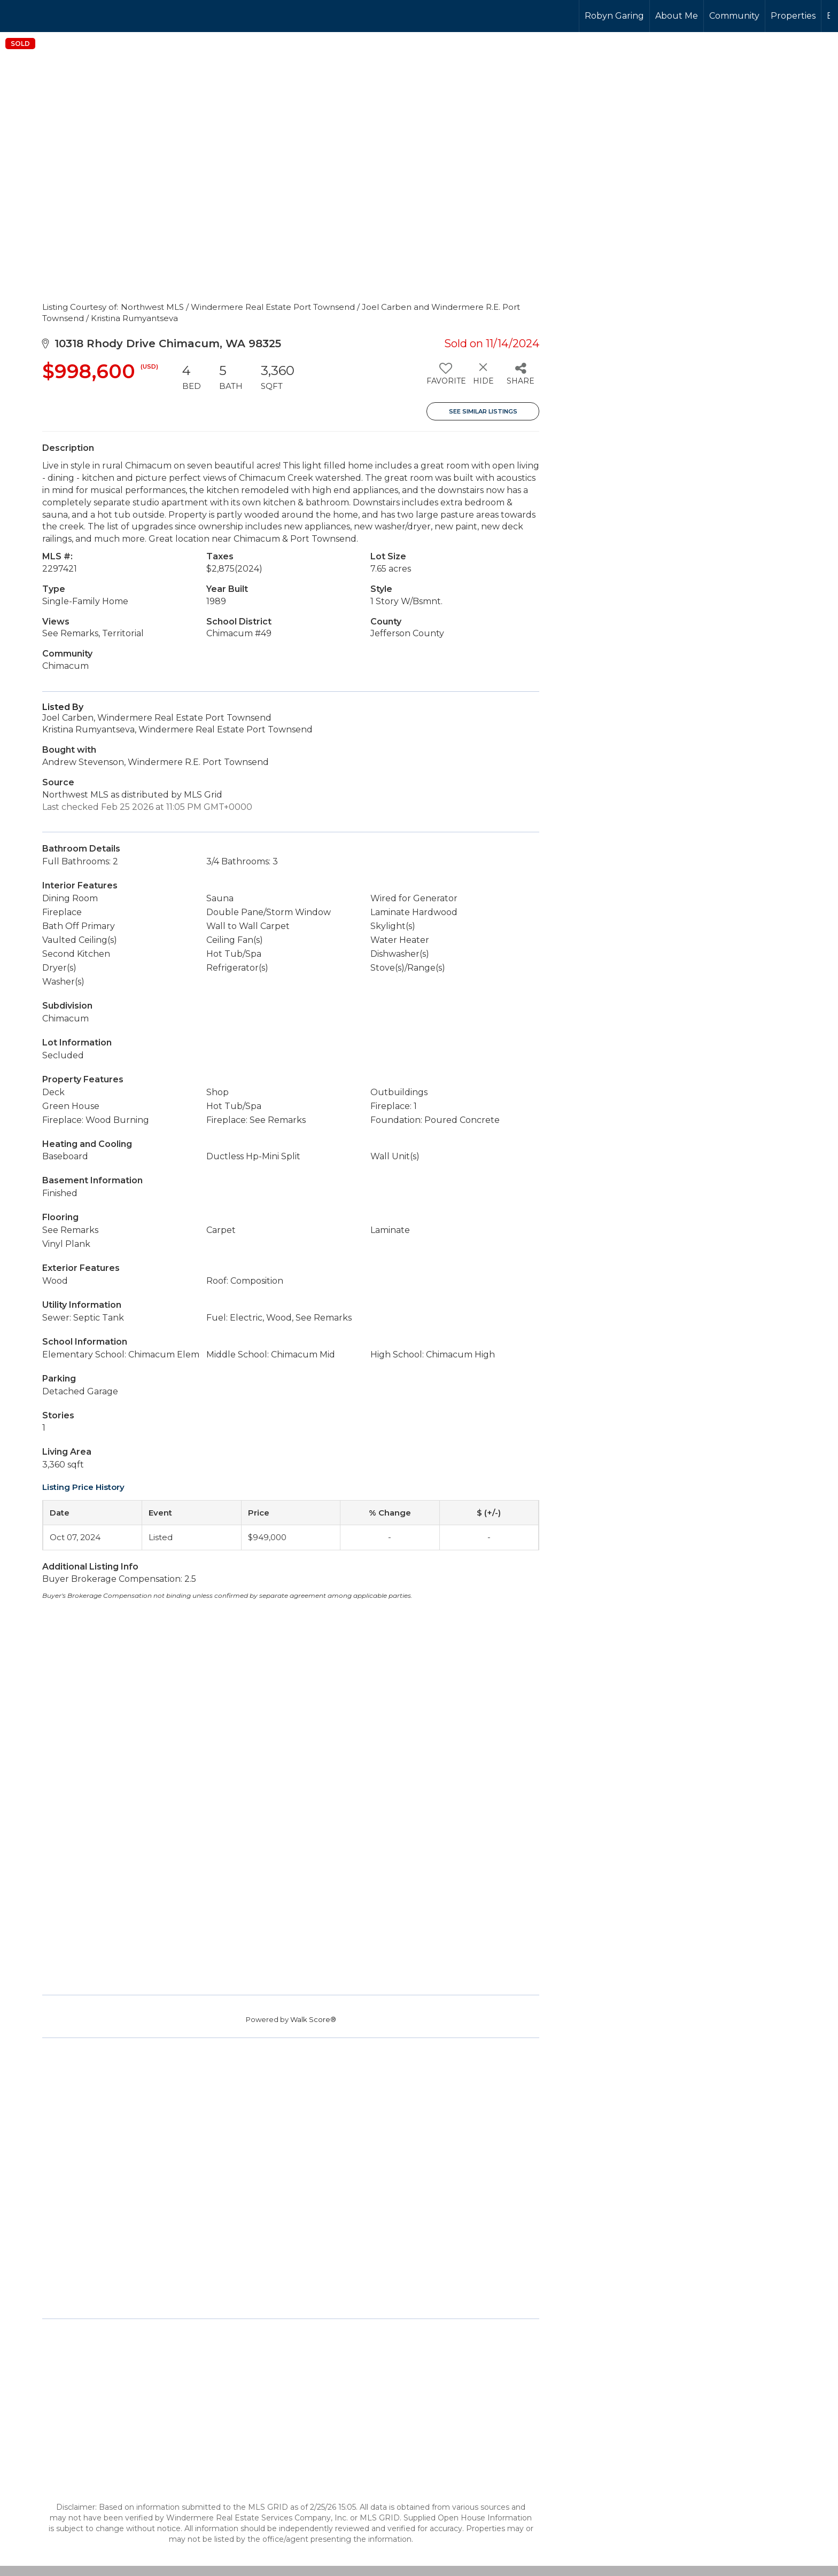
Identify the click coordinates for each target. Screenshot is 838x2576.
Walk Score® (313, 2019)
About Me (676, 16)
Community (734, 16)
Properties (793, 16)
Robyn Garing (614, 16)
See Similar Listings (483, 411)
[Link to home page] (48, 16)
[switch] (445, 378)
